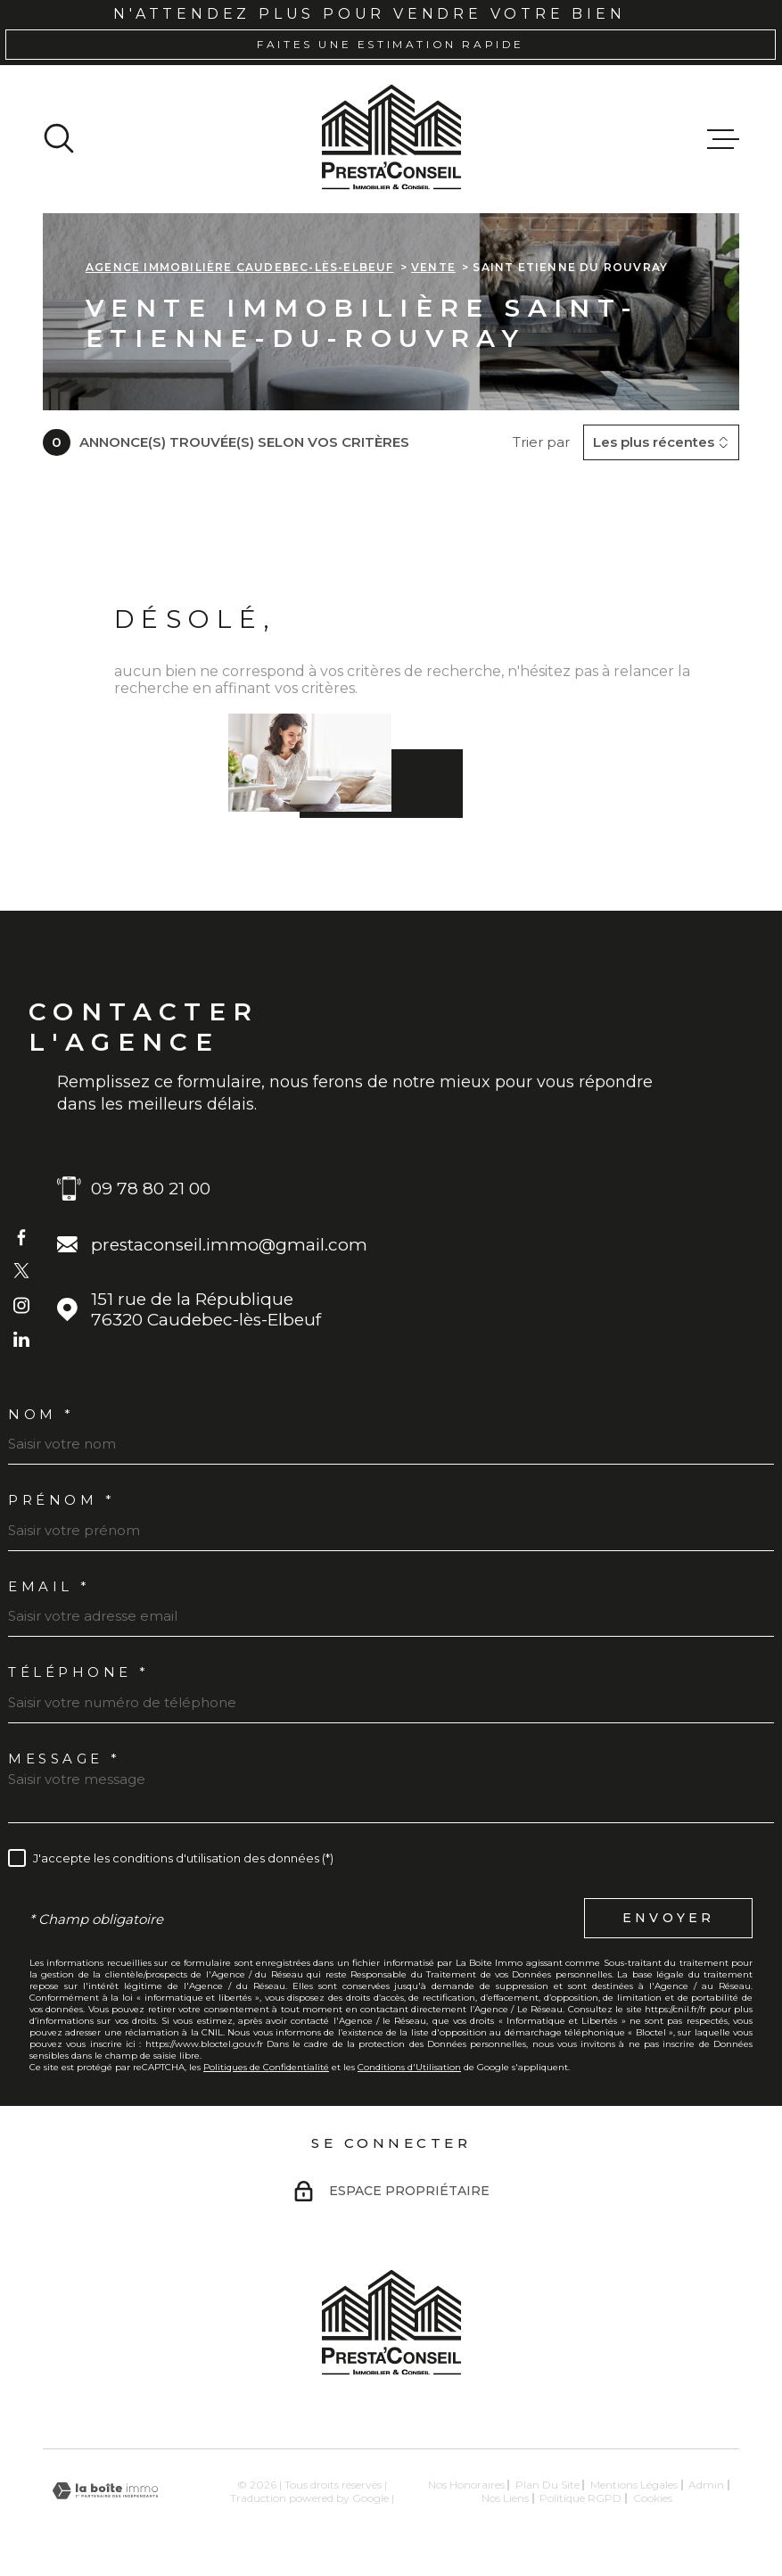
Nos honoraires (466, 2484)
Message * (64, 1758)
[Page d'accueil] (391, 139)
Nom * (41, 1414)
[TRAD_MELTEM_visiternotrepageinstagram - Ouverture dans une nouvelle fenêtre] (21, 1305)
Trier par (541, 442)
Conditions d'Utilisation (409, 2067)
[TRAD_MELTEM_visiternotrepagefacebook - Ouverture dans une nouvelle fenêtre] (21, 1236)
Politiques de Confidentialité (266, 2067)
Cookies (652, 2498)
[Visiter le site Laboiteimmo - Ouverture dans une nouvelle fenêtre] (105, 2490)
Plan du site (547, 2484)
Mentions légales (634, 2484)
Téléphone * (79, 1672)
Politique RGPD (580, 2498)
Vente (433, 267)
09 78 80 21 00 (150, 1188)
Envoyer (668, 1919)
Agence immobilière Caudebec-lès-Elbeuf (240, 267)
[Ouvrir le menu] (723, 139)
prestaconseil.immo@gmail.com (229, 1244)
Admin (706, 2484)
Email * (49, 1586)
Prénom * (61, 1500)
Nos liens (505, 2498)
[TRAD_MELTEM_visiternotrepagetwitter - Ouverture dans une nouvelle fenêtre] (21, 1271)
